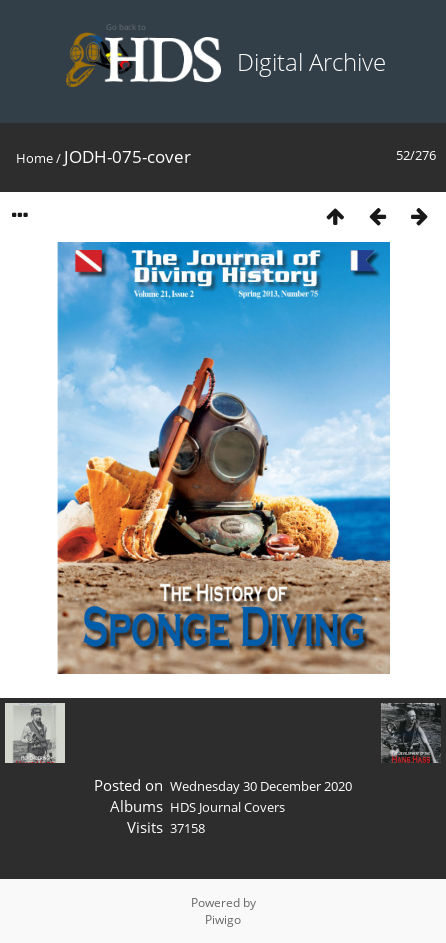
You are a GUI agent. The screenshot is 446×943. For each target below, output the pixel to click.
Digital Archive (311, 62)
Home (34, 158)
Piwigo (223, 919)
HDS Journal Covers (227, 807)
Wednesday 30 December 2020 (261, 786)
